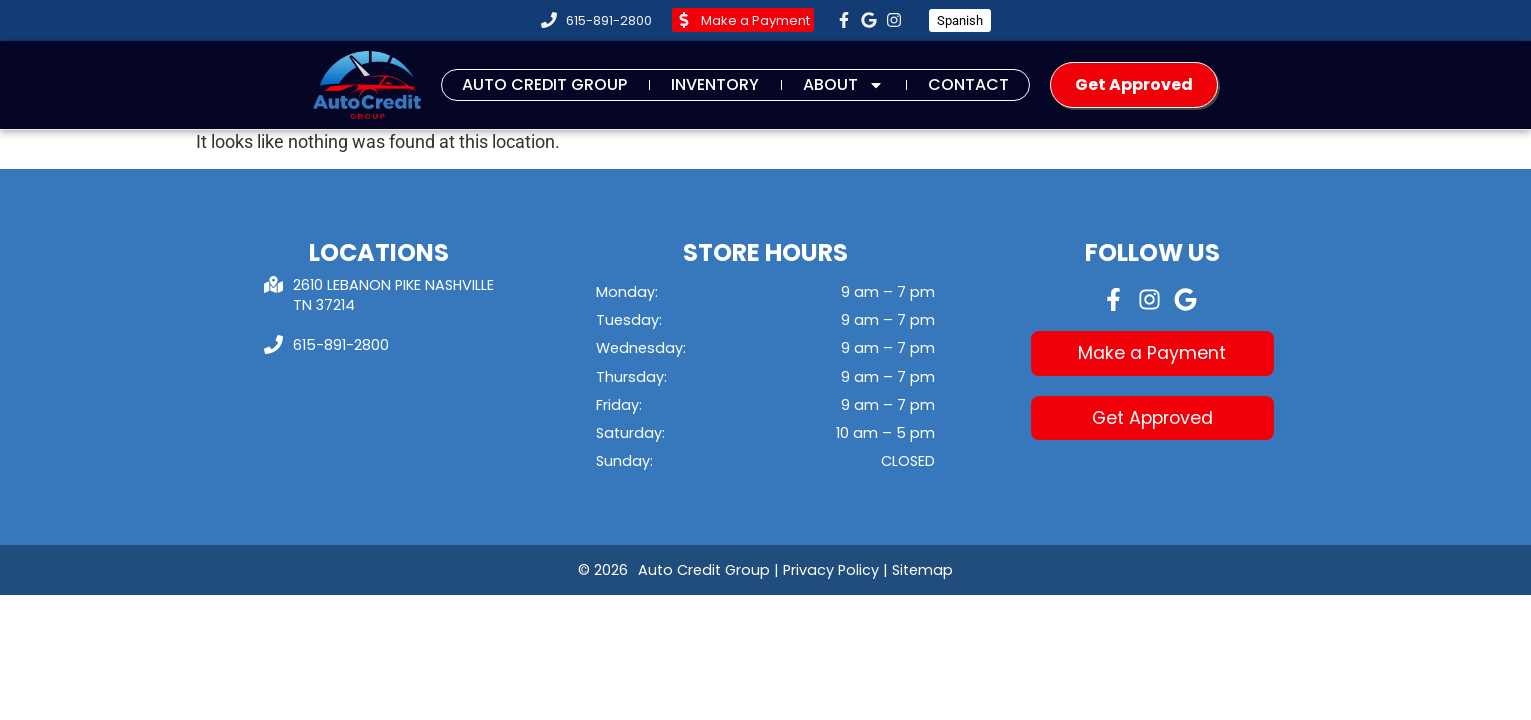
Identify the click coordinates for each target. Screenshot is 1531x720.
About (843, 84)
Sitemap (922, 570)
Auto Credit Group (544, 84)
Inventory (715, 84)
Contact (968, 84)
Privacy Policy (831, 570)
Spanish (960, 20)
